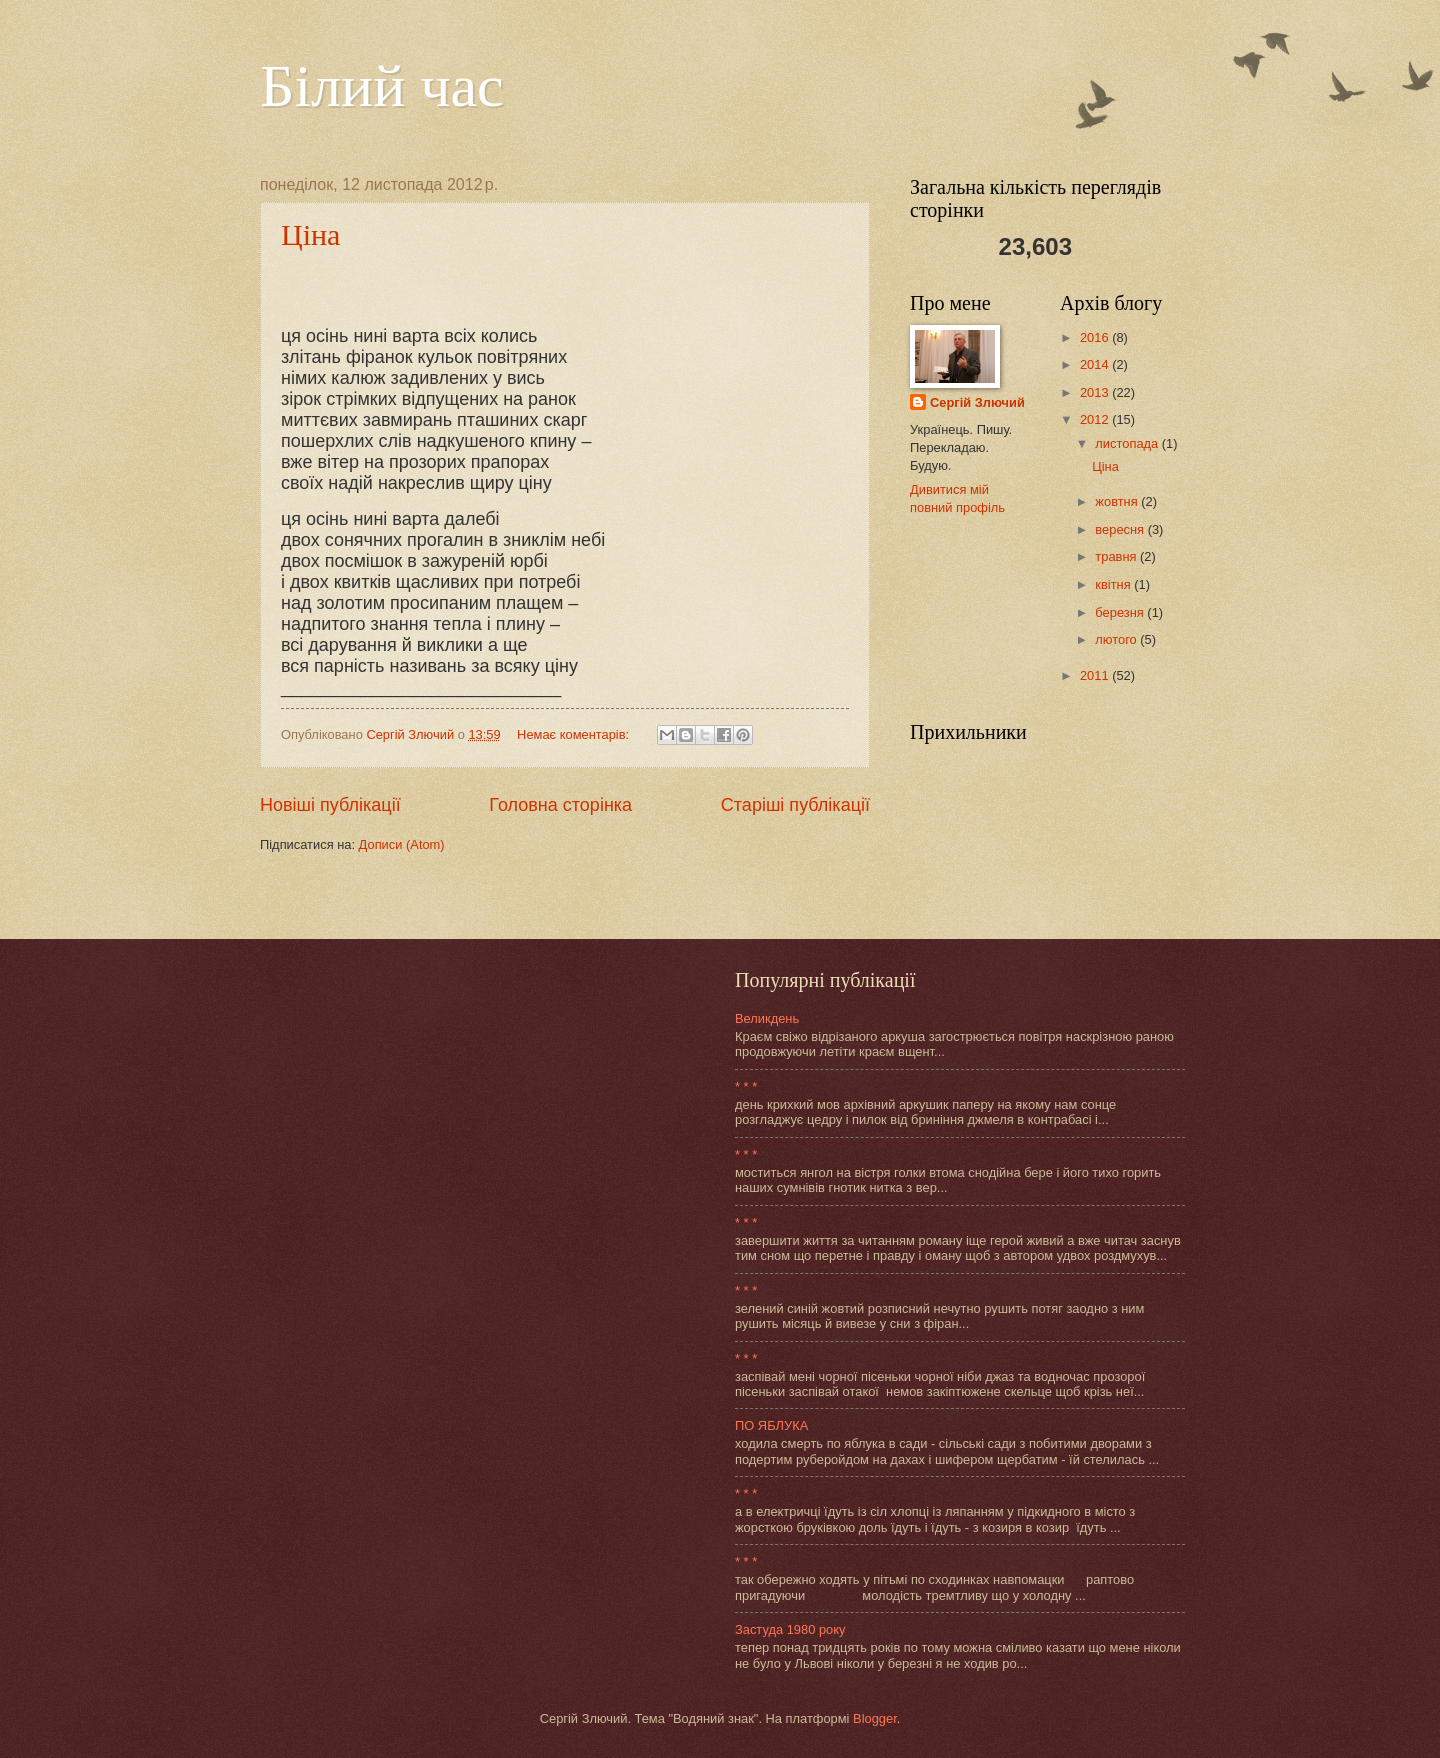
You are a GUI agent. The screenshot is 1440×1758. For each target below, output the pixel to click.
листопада (1128, 443)
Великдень (767, 1018)
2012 (1096, 419)
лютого (1117, 639)
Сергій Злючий (977, 402)
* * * (746, 1086)
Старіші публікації (795, 805)
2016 (1096, 337)
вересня (1121, 529)
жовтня (1118, 501)
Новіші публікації (330, 805)
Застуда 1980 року (790, 1629)
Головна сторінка (560, 805)
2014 (1096, 364)
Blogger (875, 1718)
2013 (1096, 392)
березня (1121, 612)
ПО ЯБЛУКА (771, 1425)
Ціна (310, 234)
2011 (1096, 675)
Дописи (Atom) (402, 844)
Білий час (382, 86)
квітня (1114, 584)
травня (1117, 556)
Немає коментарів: (575, 734)
